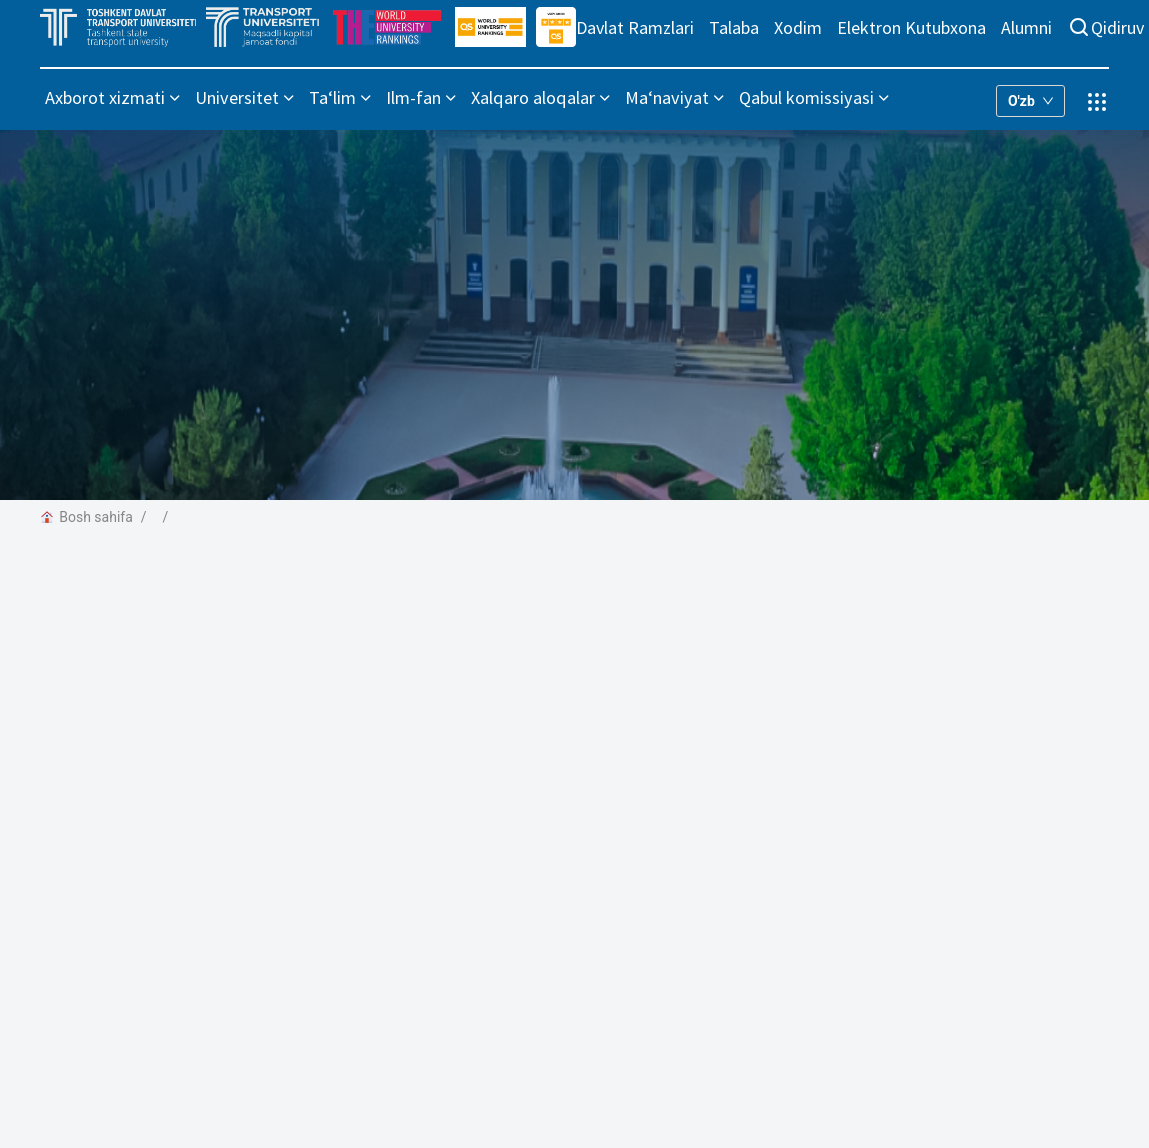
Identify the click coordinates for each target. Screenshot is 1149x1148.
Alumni (1026, 27)
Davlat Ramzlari (635, 27)
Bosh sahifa (86, 517)
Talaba (734, 27)
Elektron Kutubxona (911, 27)
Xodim (798, 27)
